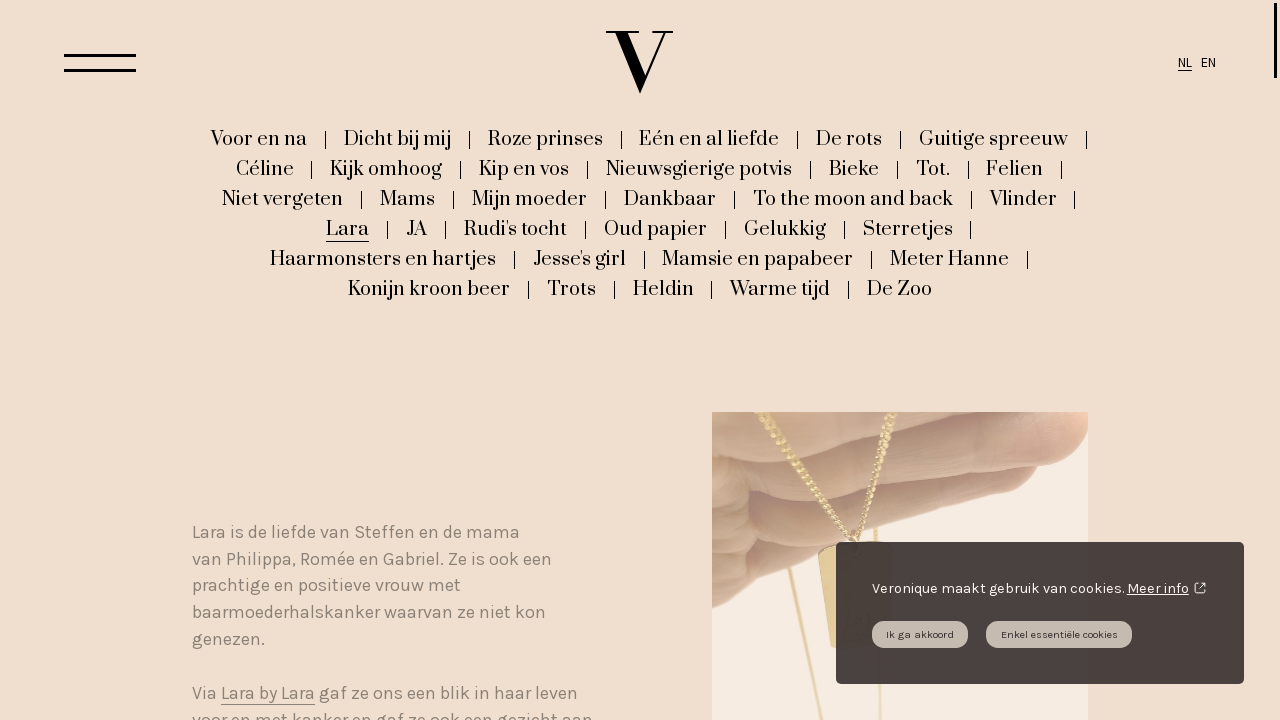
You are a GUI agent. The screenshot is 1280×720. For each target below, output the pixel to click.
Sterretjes (908, 229)
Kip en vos (524, 169)
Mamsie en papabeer (757, 259)
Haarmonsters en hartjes (383, 259)
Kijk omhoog (386, 169)
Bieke (854, 169)
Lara (347, 229)
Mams (407, 199)
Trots (571, 289)
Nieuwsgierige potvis (699, 169)
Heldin (663, 289)
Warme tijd (780, 289)
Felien (1014, 169)
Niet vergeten (282, 199)
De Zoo (899, 289)
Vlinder (1023, 199)
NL (1185, 62)
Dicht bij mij (397, 139)
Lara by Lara (268, 693)
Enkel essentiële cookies (1059, 634)
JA (416, 229)
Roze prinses (545, 139)
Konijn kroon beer (429, 289)
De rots (849, 139)
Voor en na (259, 139)
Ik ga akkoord (920, 634)
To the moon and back (853, 199)
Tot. (933, 169)
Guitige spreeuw (993, 139)
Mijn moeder (529, 199)
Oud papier (655, 229)
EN (1208, 62)
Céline (265, 169)
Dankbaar (670, 199)
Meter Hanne (949, 259)
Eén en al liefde (709, 139)
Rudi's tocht (515, 229)
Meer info (1158, 588)
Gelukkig (785, 229)
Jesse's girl (579, 259)
